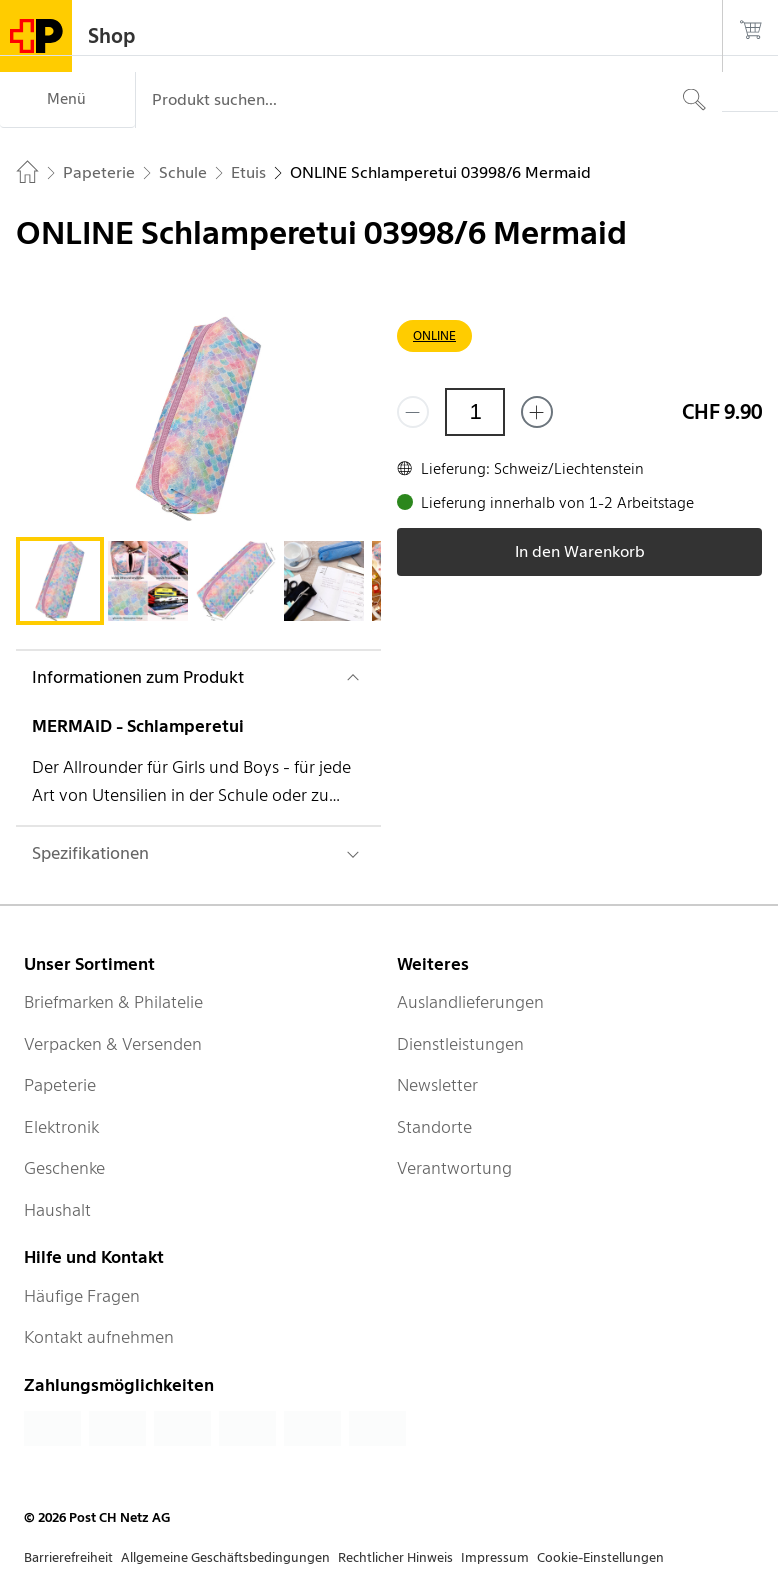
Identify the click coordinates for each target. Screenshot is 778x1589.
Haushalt (57, 1210)
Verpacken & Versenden (113, 1044)
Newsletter (437, 1085)
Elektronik (61, 1127)
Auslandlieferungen (470, 1002)
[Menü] (67, 100)
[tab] (60, 581)
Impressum (495, 1557)
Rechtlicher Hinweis (395, 1557)
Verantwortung (454, 1168)
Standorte (434, 1127)
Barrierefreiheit (68, 1557)
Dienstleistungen (460, 1044)
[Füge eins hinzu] (537, 412)
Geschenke (64, 1168)
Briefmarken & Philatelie (113, 1002)
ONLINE (434, 335)
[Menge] (475, 412)
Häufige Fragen (82, 1296)
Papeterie (60, 1085)
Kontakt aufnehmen (99, 1337)
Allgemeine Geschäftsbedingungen (225, 1557)
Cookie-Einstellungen (600, 1557)
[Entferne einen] (413, 412)
